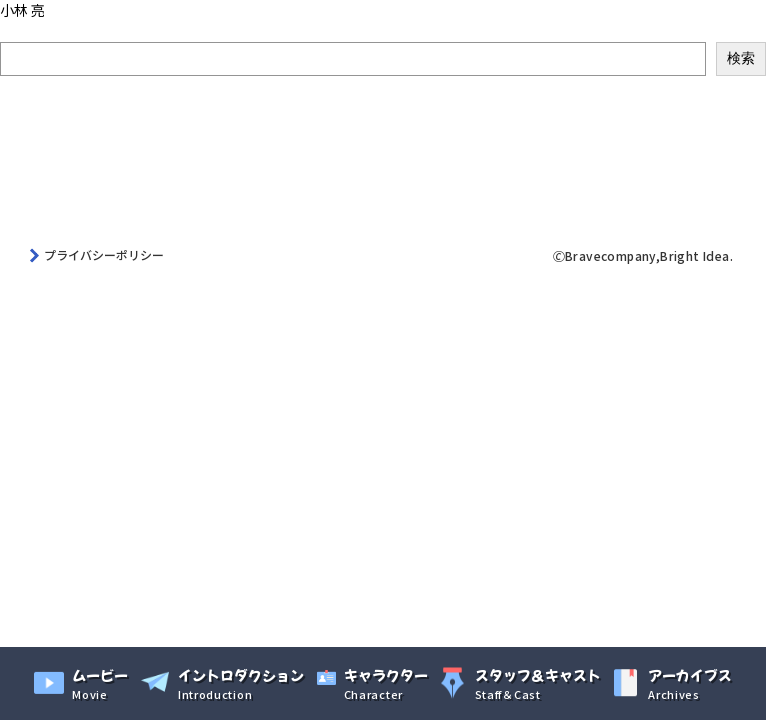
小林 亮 (22, 10)
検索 (14, 31)
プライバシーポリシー (104, 254)
